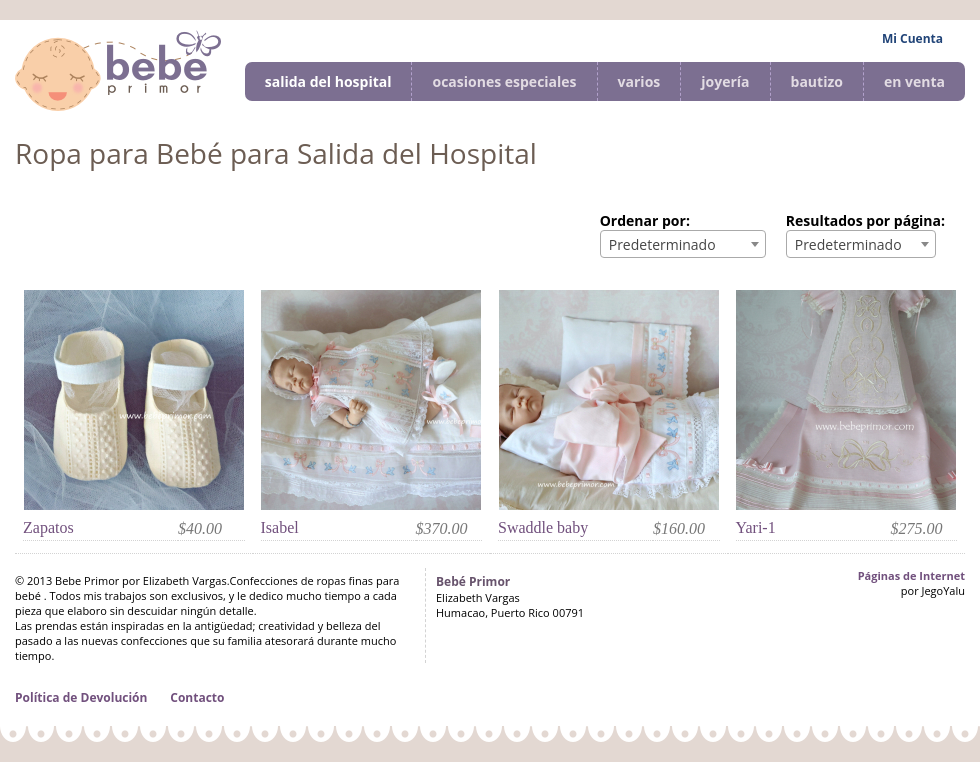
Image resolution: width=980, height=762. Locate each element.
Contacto (197, 697)
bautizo (817, 81)
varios (639, 81)
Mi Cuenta (912, 38)
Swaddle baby (543, 527)
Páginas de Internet (911, 575)
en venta (914, 81)
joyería (725, 81)
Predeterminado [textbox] (662, 244)
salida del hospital (328, 81)
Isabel (280, 527)
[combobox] (683, 244)
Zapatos (48, 527)
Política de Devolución (81, 697)
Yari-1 (756, 527)
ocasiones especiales (504, 81)
